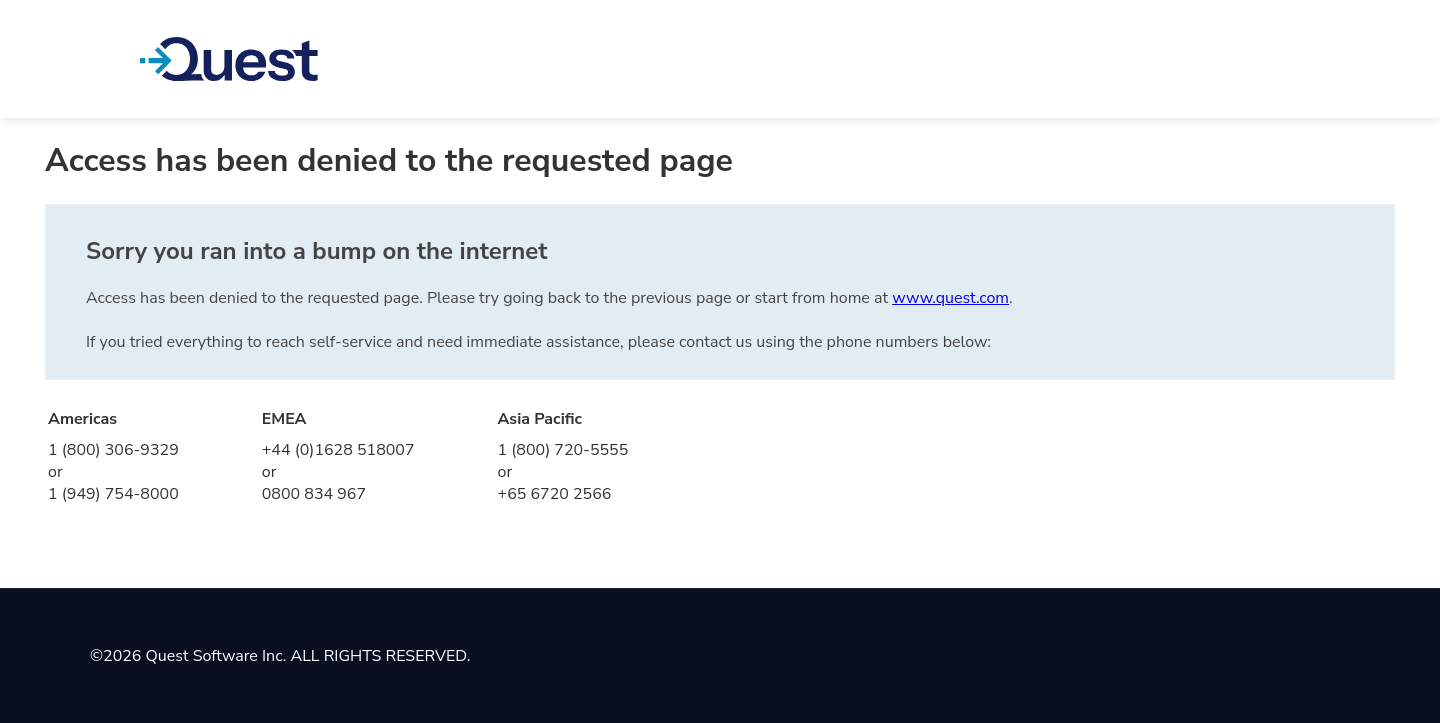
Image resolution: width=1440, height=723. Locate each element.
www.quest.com (950, 298)
